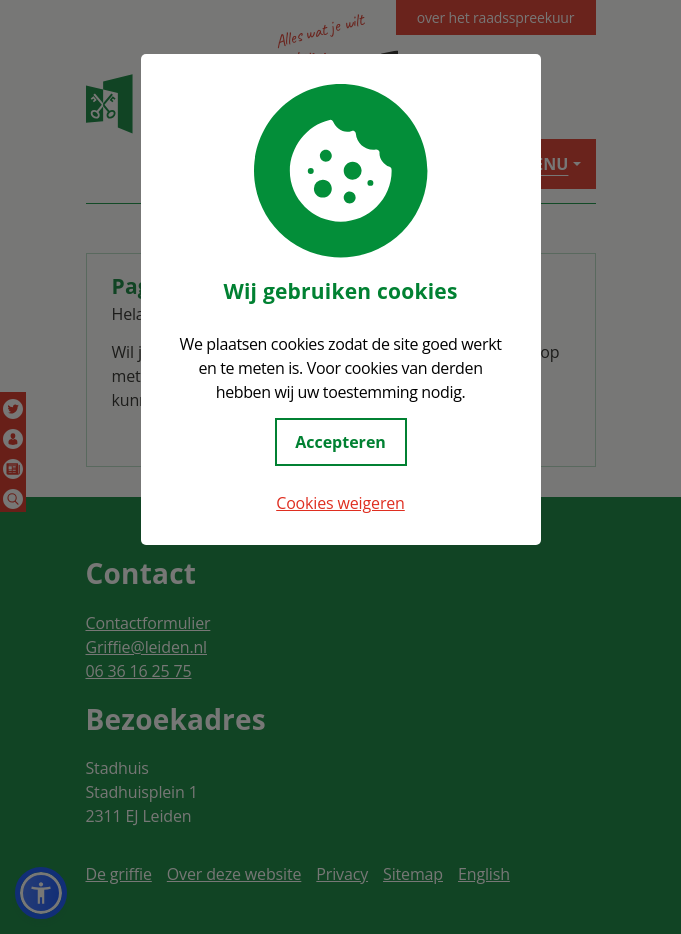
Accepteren (340, 442)
